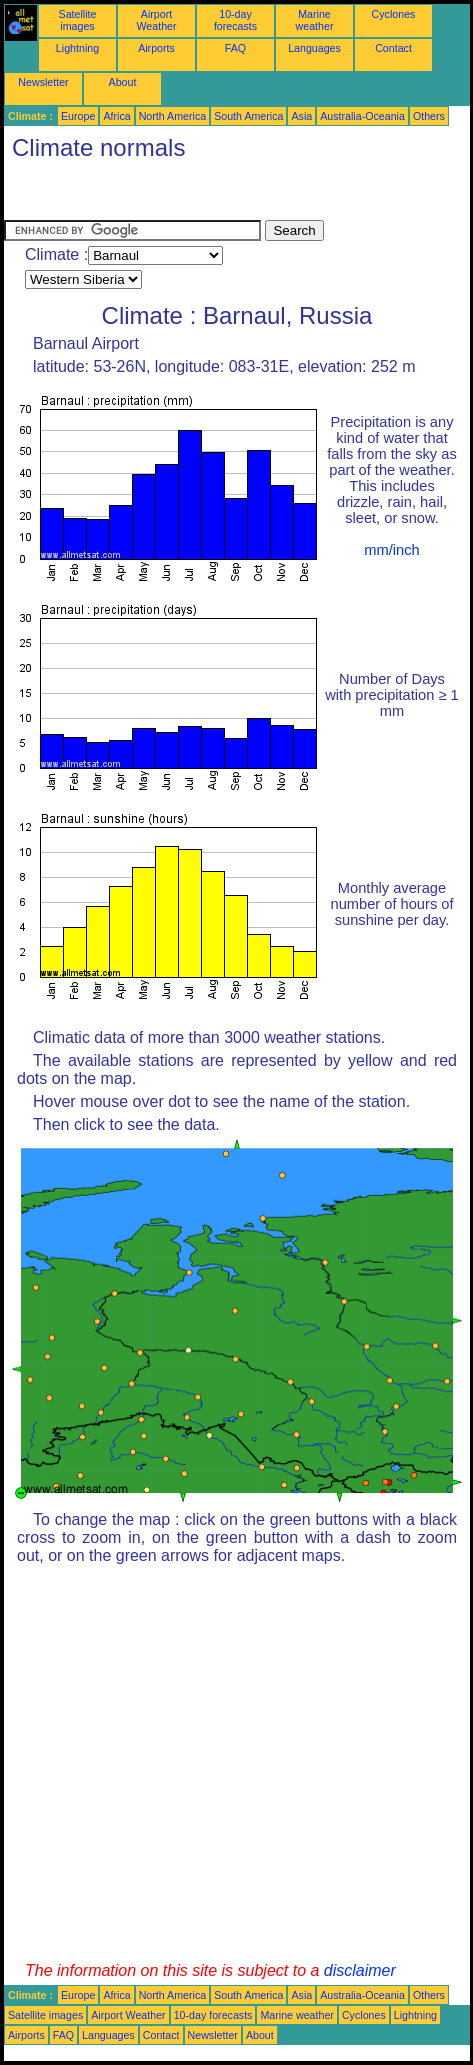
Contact (393, 48)
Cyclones (394, 14)
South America (248, 116)
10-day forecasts (235, 20)
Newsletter (43, 82)
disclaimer (360, 1970)
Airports (156, 48)
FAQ (235, 48)
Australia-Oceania (362, 116)
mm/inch (391, 550)
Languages (314, 48)
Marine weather (315, 20)
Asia (301, 116)
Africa (116, 116)
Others (429, 116)
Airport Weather (156, 20)
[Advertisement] (164, 195)
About (123, 82)
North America (173, 116)
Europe (78, 116)
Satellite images (78, 20)
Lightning (77, 48)
